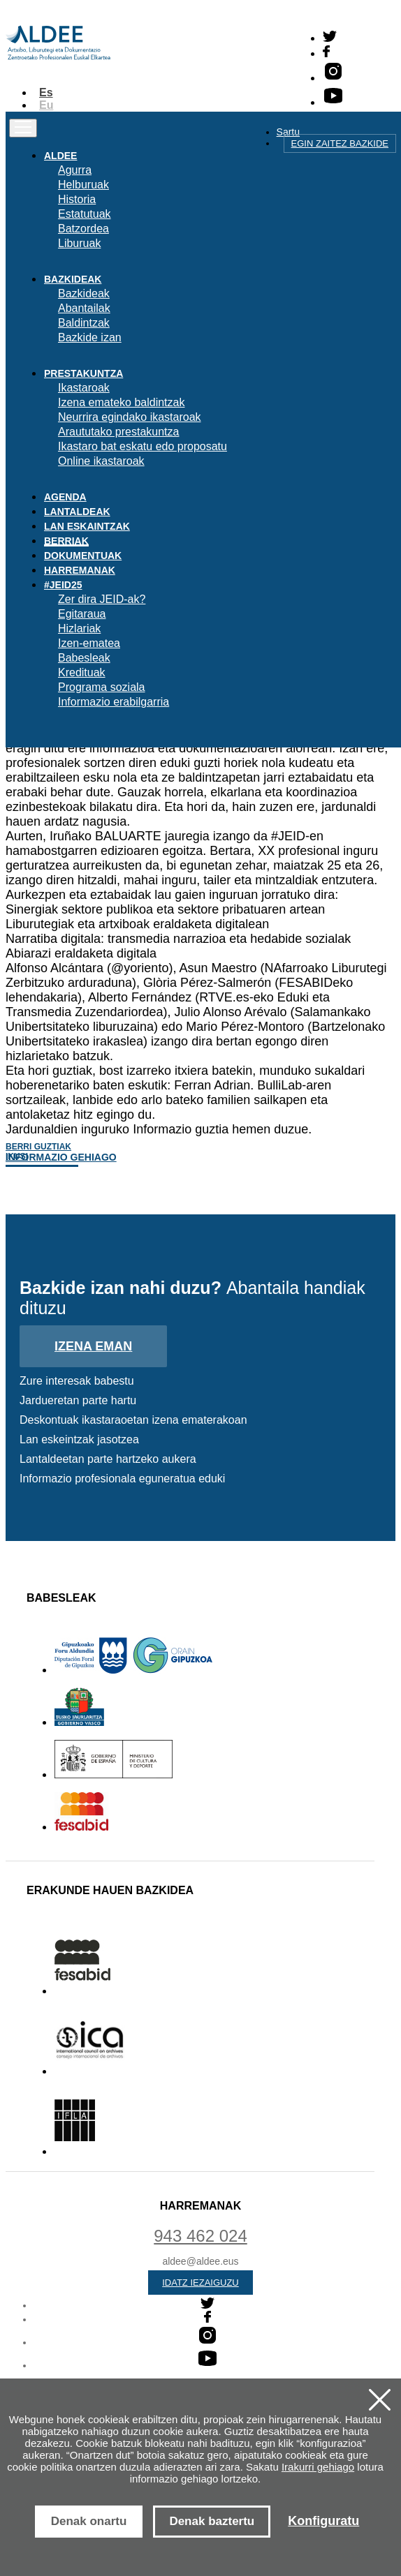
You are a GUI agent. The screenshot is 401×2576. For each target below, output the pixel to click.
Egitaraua (82, 614)
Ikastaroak (84, 388)
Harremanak (79, 570)
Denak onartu (89, 2521)
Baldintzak (84, 323)
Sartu (288, 131)
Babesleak (84, 658)
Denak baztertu (211, 2521)
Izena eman (93, 1346)
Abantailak (84, 308)
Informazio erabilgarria (113, 702)
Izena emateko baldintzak (121, 402)
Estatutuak (84, 214)
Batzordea (83, 228)
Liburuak (79, 243)
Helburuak (83, 185)
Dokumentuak (83, 555)
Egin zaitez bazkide (339, 143)
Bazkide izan (90, 337)
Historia (77, 199)
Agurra (75, 170)
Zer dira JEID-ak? (101, 599)
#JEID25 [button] (63, 584)
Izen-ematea (89, 643)
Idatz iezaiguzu (200, 2282)
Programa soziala (101, 687)
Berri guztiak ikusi (38, 1151)
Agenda (65, 496)
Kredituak (81, 672)
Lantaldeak (77, 511)
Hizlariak (79, 628)
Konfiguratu (323, 2521)
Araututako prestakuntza (118, 432)
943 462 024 (200, 2235)
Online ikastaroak (101, 461)
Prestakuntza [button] (83, 373)
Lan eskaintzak (87, 526)
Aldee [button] (60, 155)
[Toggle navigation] (23, 128)
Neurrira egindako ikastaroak (129, 417)
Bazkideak (84, 293)
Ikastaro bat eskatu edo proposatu (142, 446)
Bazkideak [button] (72, 279)
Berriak (66, 540)
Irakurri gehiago (318, 2467)
